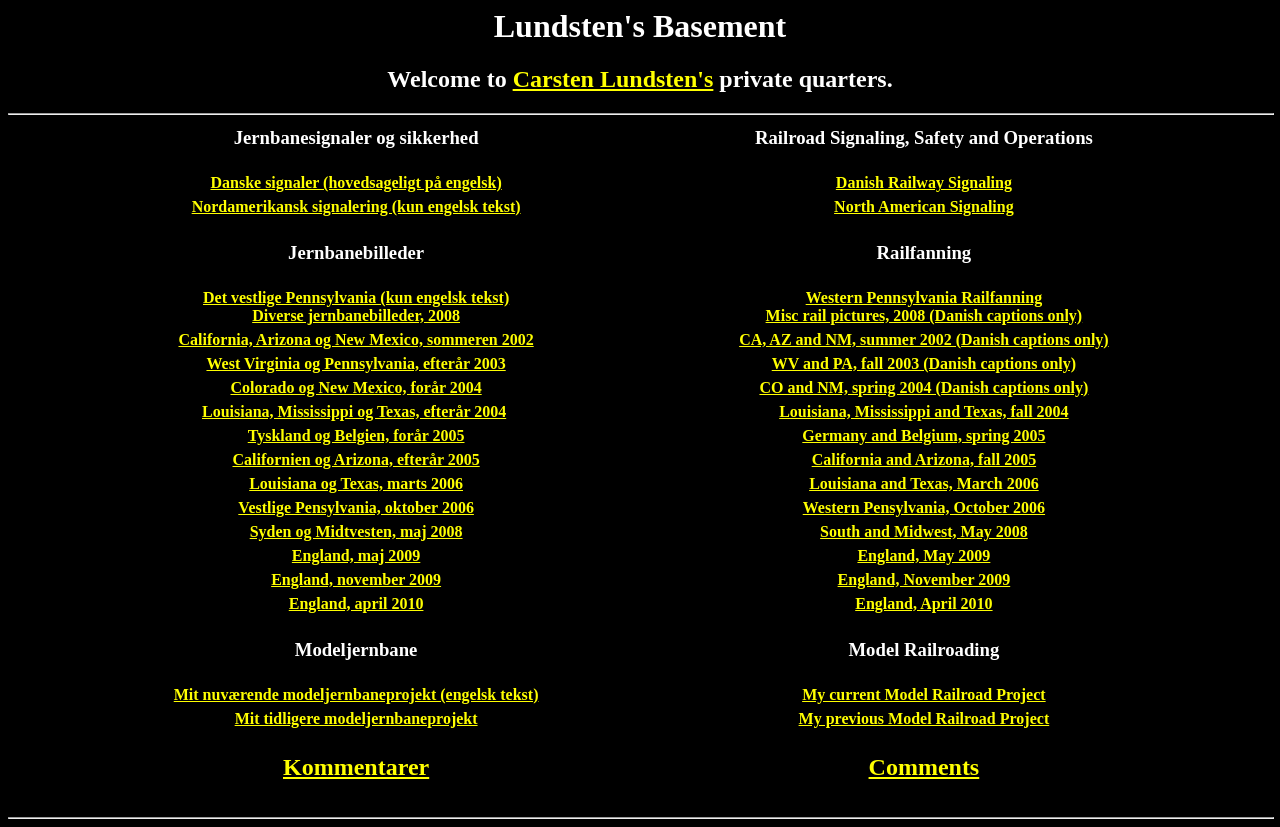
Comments (924, 767)
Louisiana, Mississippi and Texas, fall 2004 (923, 411)
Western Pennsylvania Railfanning (924, 297)
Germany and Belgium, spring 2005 (923, 435)
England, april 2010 (356, 603)
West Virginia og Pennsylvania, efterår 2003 (355, 363)
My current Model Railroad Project (924, 694)
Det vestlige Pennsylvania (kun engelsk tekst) (356, 297)
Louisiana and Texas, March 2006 (924, 483)
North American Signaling (924, 206)
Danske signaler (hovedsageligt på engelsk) (355, 182)
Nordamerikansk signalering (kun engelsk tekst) (356, 206)
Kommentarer (356, 767)
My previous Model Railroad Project (924, 718)
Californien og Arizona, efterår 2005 (355, 459)
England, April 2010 (923, 603)
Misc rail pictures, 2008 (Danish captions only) (924, 315)
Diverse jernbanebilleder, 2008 (356, 315)
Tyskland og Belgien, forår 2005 (356, 435)
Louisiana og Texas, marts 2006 (356, 483)
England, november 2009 (356, 579)
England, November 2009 (924, 579)
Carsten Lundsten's (613, 79)
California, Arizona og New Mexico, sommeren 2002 (356, 339)
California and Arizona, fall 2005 (924, 459)
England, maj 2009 (356, 555)
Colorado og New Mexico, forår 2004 (356, 387)
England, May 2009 (923, 555)
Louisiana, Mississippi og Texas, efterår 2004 (354, 411)
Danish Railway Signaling (924, 182)
